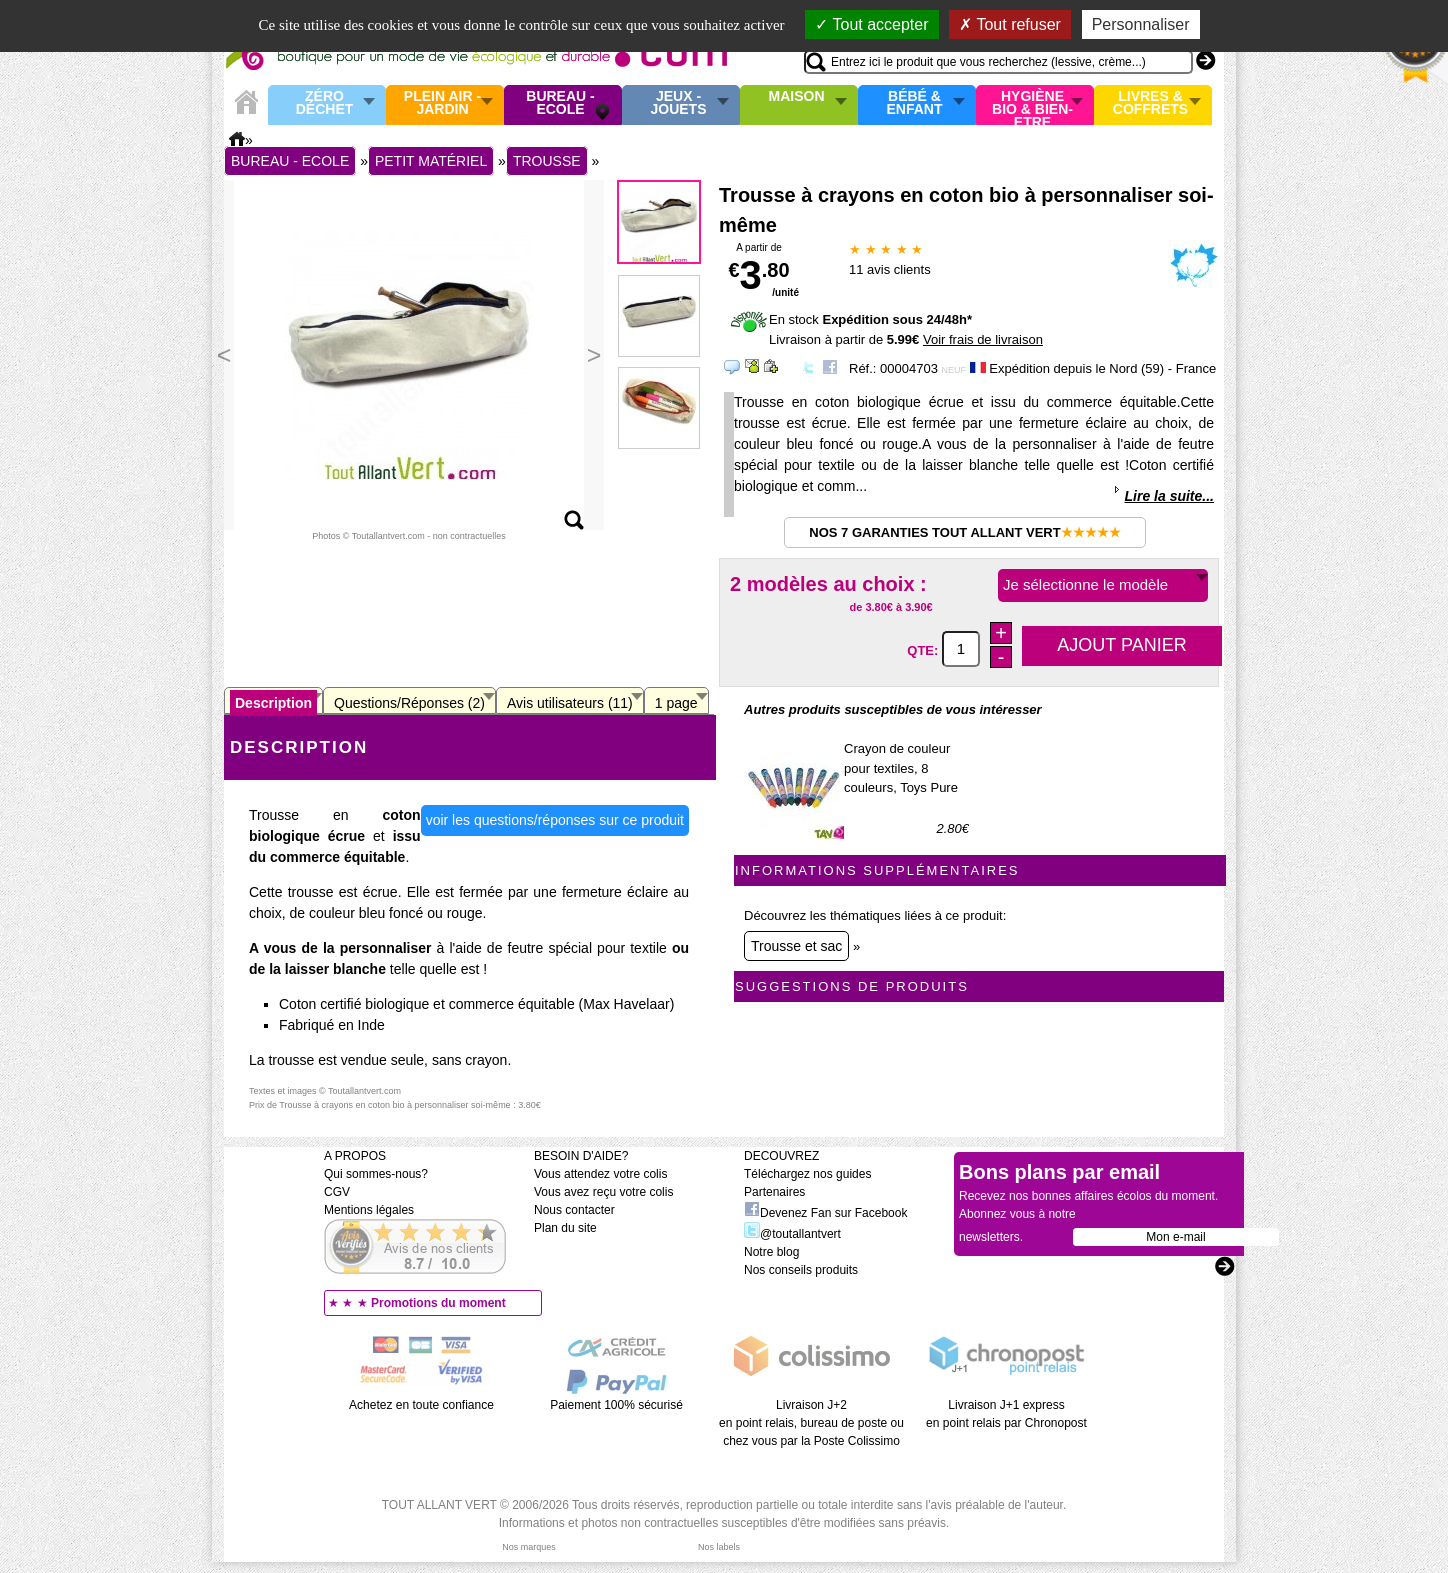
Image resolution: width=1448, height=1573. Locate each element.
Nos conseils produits (801, 1270)
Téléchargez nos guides (807, 1174)
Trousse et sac (796, 946)
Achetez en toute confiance (421, 1405)
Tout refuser (1010, 24)
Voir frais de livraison (983, 339)
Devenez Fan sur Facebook (825, 1213)
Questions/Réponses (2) (409, 703)
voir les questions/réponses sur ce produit (555, 820)
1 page (676, 703)
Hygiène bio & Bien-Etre (1032, 105)
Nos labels (719, 1547)
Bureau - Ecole (560, 103)
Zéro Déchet (325, 103)
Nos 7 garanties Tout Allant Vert (964, 532)
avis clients (890, 269)
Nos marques (529, 1547)
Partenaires (774, 1192)
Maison (797, 97)
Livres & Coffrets (1150, 103)
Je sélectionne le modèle (1085, 584)
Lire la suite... (1169, 496)
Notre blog (771, 1252)
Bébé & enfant (915, 103)
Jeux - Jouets (678, 103)
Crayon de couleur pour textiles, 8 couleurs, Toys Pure (901, 768)
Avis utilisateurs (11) (570, 703)
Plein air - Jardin (442, 103)
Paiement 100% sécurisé (616, 1405)
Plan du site (565, 1228)
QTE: (924, 649)
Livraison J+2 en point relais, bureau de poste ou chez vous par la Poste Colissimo (811, 1423)
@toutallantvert (792, 1234)
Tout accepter (871, 24)
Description (273, 703)
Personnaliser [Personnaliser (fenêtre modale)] (1141, 24)
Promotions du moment (438, 1303)
